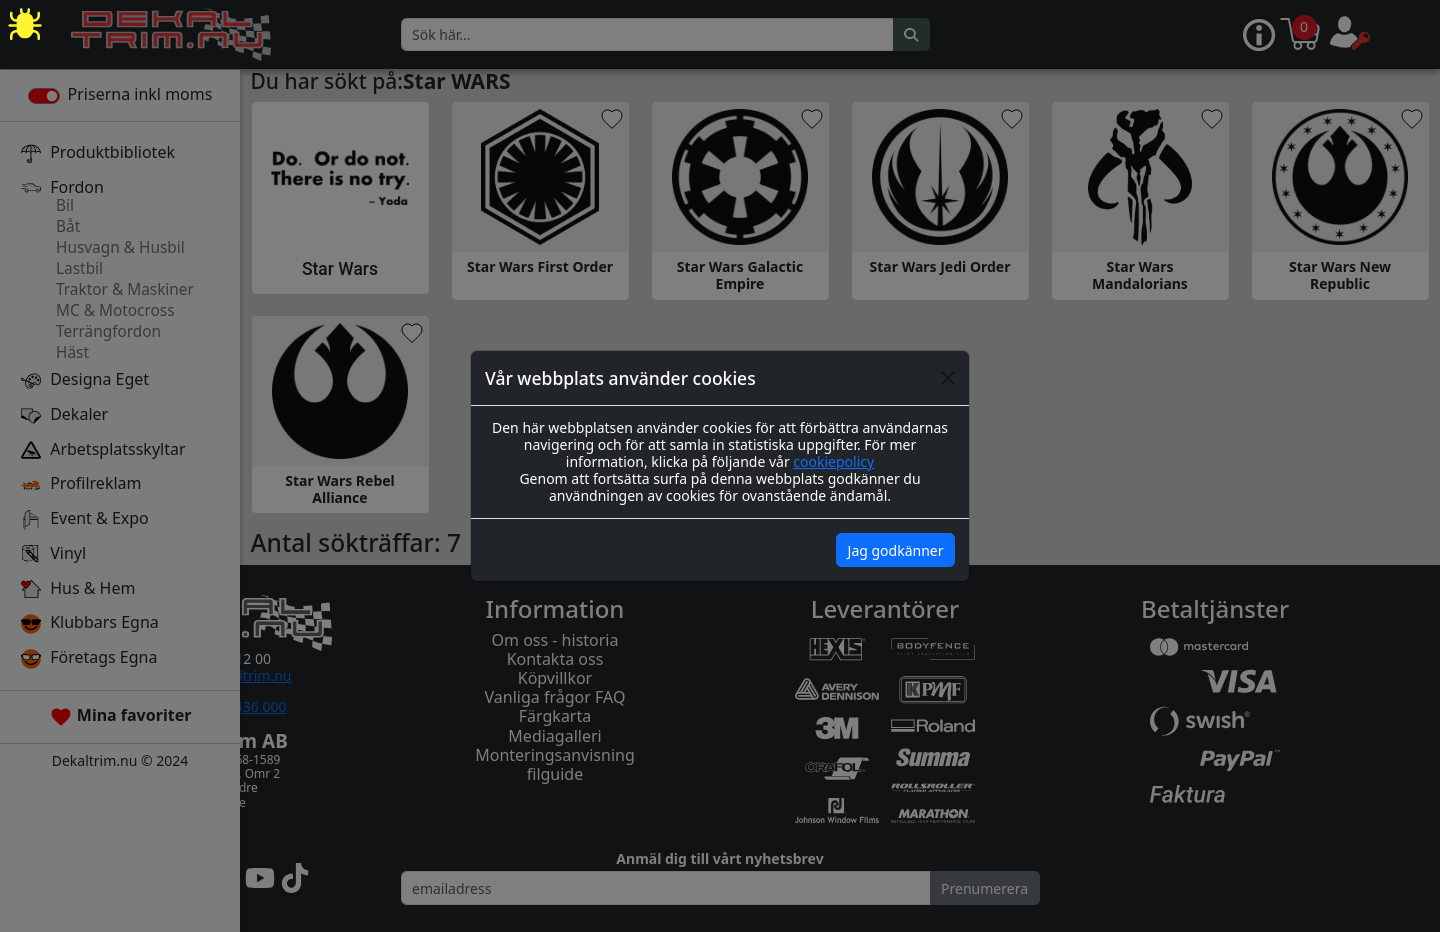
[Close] (948, 378)
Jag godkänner (896, 550)
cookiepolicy (833, 461)
